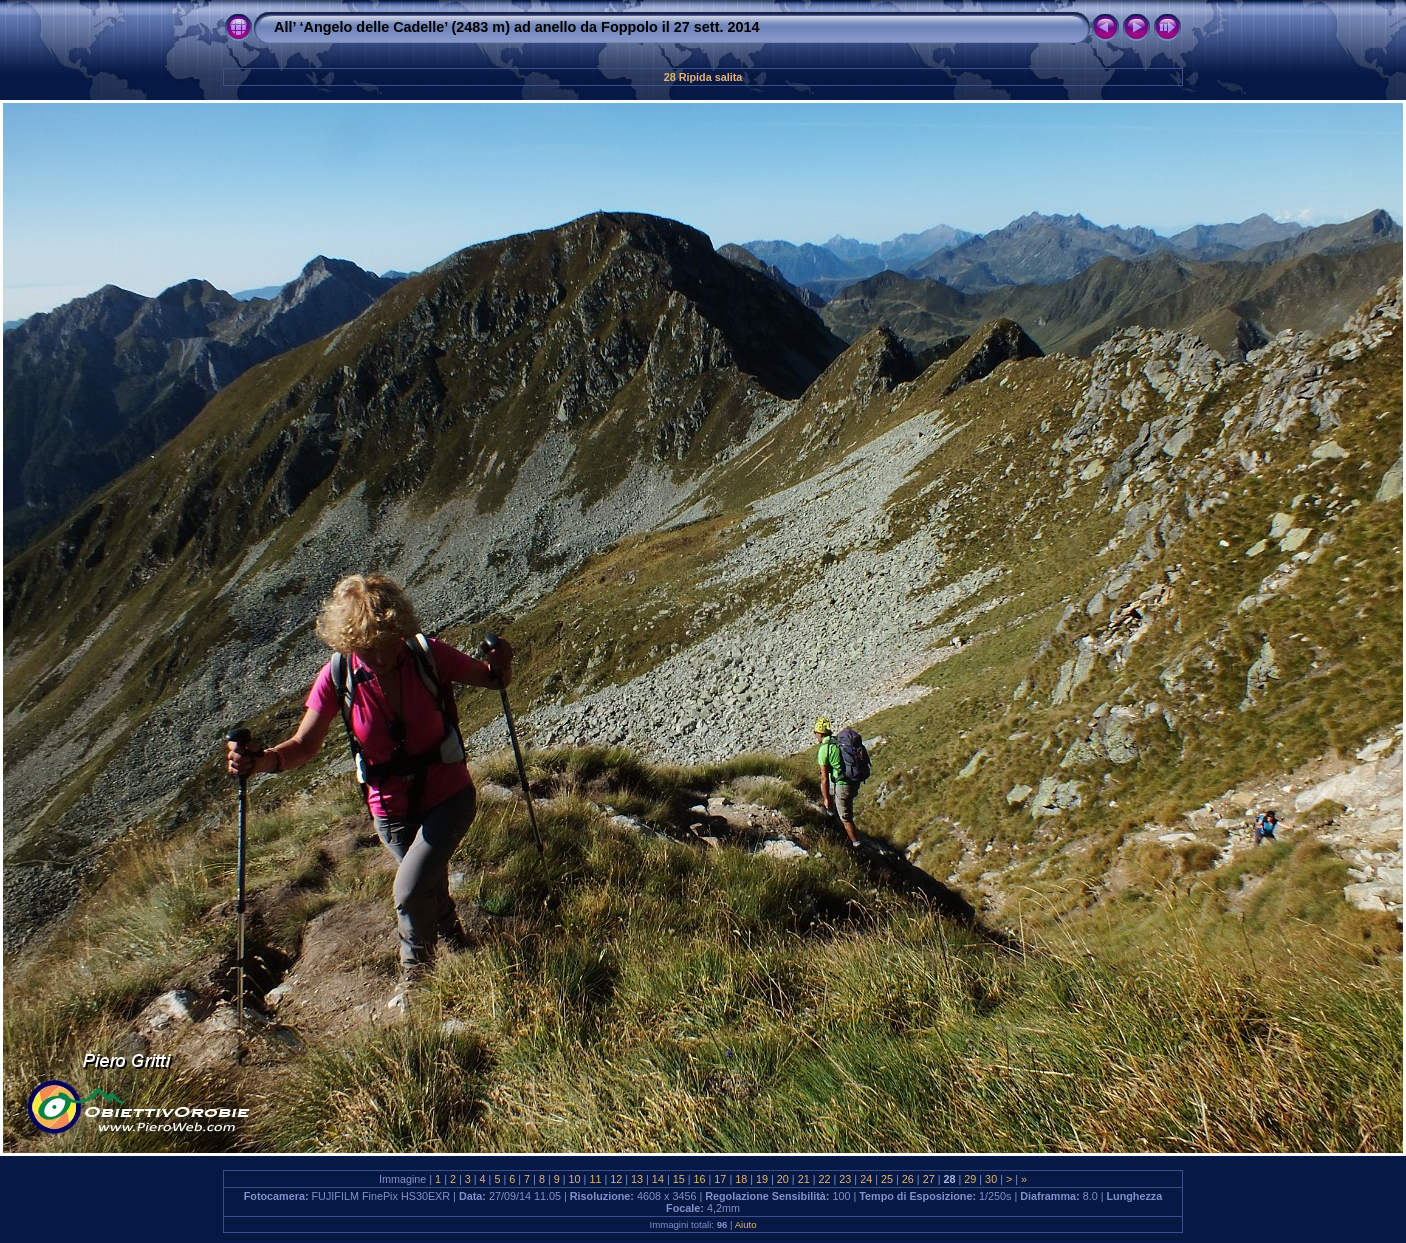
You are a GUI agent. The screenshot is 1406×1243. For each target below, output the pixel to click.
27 (929, 1179)
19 (762, 1179)
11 (595, 1179)
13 (637, 1179)
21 (804, 1179)
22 (825, 1179)
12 (616, 1179)
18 (741, 1179)
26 (908, 1179)
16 (700, 1179)
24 (866, 1179)
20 (783, 1179)
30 (991, 1179)
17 (720, 1179)
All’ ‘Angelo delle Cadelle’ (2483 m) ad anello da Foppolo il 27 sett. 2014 (516, 27)
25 (887, 1179)
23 (845, 1179)
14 (658, 1179)
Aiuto (746, 1224)
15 (679, 1179)
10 (575, 1179)
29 (970, 1179)
